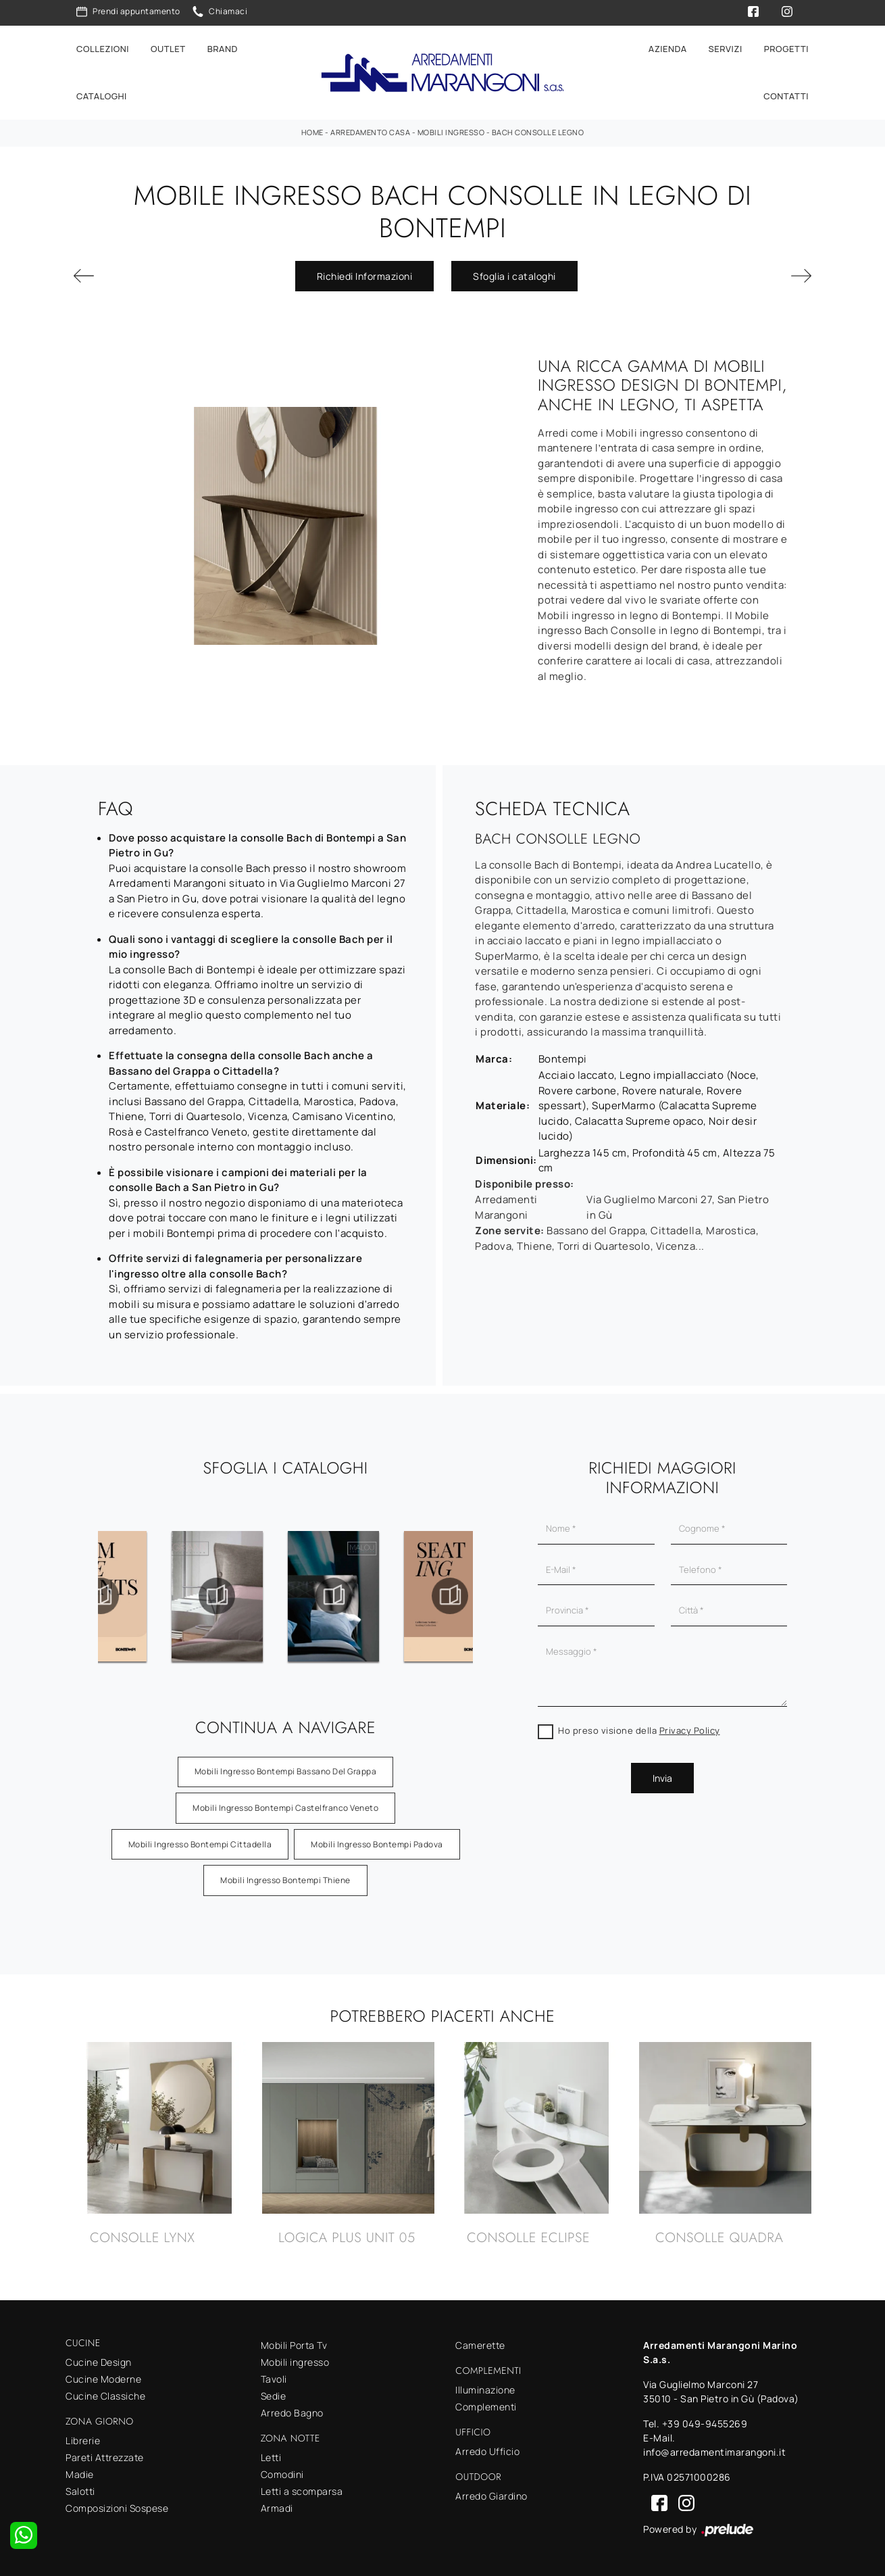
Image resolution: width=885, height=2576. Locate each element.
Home (312, 132)
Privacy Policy (689, 1730)
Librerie (83, 2440)
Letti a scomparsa (302, 2491)
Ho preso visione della (639, 1730)
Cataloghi (101, 96)
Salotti (80, 2491)
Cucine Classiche (105, 2395)
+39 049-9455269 (705, 2423)
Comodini (282, 2474)
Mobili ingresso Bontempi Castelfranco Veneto (285, 1808)
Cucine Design (99, 2362)
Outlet (168, 49)
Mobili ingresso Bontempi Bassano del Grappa (286, 1771)
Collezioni (102, 49)
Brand (222, 49)
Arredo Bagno (292, 2412)
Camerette (480, 2345)
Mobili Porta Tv (294, 2345)
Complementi (486, 2406)
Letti (271, 2457)
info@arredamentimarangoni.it (714, 2452)
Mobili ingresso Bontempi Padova (377, 1844)
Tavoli (274, 2379)
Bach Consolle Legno (538, 132)
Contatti (786, 96)
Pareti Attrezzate (105, 2457)
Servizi (725, 49)
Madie (80, 2474)
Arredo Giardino (491, 2495)
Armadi (277, 2508)
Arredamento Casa (370, 132)
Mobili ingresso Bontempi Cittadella (200, 1844)
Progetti (786, 49)
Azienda (668, 49)
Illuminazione (485, 2389)
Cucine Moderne (103, 2379)
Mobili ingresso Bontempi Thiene (285, 1880)
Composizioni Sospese (117, 2508)
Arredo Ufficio (487, 2451)
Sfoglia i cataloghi (514, 276)
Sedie (273, 2395)
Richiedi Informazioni (365, 276)
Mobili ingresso (451, 132)
